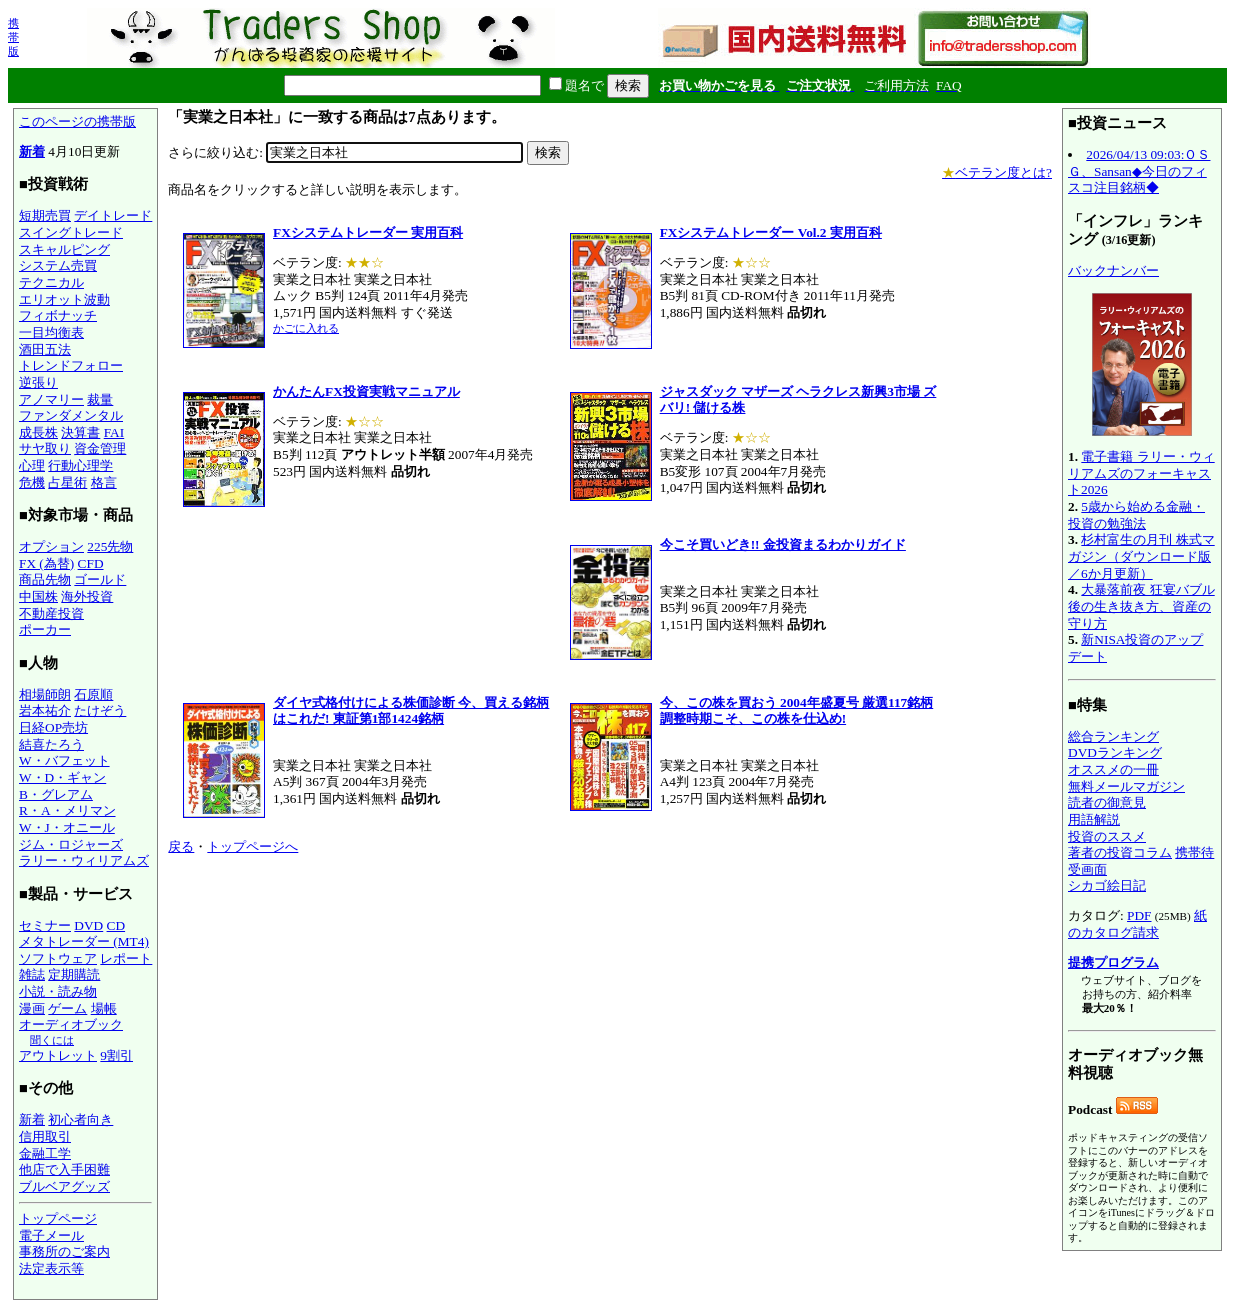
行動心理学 (80, 465)
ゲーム (67, 1008)
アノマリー (51, 399)
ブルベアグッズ (64, 1186)
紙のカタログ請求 (1137, 924)
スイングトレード (71, 232)
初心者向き (80, 1119)
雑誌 (32, 974)
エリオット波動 (64, 299)
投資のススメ (1107, 836)
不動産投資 (51, 613)
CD (116, 925)
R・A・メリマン (67, 810)
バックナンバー (1113, 270)
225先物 (110, 546)
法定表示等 (51, 1268)
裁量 (100, 399)
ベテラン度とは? (997, 172)
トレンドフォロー (71, 365)
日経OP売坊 (53, 727)
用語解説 (1094, 819)
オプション (51, 546)
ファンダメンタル (71, 415)
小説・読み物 (58, 991)
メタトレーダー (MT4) (84, 941)
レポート (126, 958)
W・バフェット (64, 760)
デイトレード (113, 215)
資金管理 (100, 448)
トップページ (58, 1218)
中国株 (38, 596)
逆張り (38, 382)
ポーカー (45, 629)
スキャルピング (64, 249)
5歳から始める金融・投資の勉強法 (1136, 515)
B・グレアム (56, 794)
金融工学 (45, 1153)
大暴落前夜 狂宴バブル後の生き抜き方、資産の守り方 (1141, 606)
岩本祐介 (45, 710)
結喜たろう (51, 744)
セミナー (45, 925)
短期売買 (45, 215)
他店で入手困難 (64, 1169)
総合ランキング (1113, 736)
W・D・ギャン (62, 777)
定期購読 (74, 974)
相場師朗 (45, 694)
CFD (91, 563)
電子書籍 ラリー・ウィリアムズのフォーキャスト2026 (1141, 473)
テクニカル (51, 282)
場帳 (104, 1008)
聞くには (52, 1040)
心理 (32, 465)
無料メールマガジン (1126, 786)
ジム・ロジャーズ (71, 844)
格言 (104, 482)
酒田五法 (45, 349)
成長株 (38, 432)
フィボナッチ (58, 315)
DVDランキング (1115, 752)
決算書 (80, 432)
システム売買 (58, 265)
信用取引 (45, 1136)
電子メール (51, 1235)
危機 (32, 482)
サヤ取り (45, 448)
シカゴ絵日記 (1107, 885)
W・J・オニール (67, 827)
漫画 (32, 1008)
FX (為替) (46, 563)
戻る (181, 846)
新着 (32, 151)
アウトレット (58, 1055)
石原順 (93, 694)
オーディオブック (71, 1024)
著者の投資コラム (1120, 852)
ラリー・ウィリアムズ (84, 860)
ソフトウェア (58, 958)
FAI (114, 432)
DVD (88, 925)
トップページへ (252, 846)
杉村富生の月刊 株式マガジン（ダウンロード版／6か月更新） (1141, 556)
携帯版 (13, 37)
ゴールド (100, 579)
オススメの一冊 (1113, 769)
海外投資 (87, 596)
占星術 (67, 482)
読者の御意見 (1107, 802)
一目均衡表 (51, 332)
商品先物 (45, 579)
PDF (1139, 915)
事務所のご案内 (64, 1251)
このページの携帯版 (77, 121)
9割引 (116, 1055)
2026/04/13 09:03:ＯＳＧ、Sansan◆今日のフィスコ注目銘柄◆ (1139, 171)
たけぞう (100, 710)
